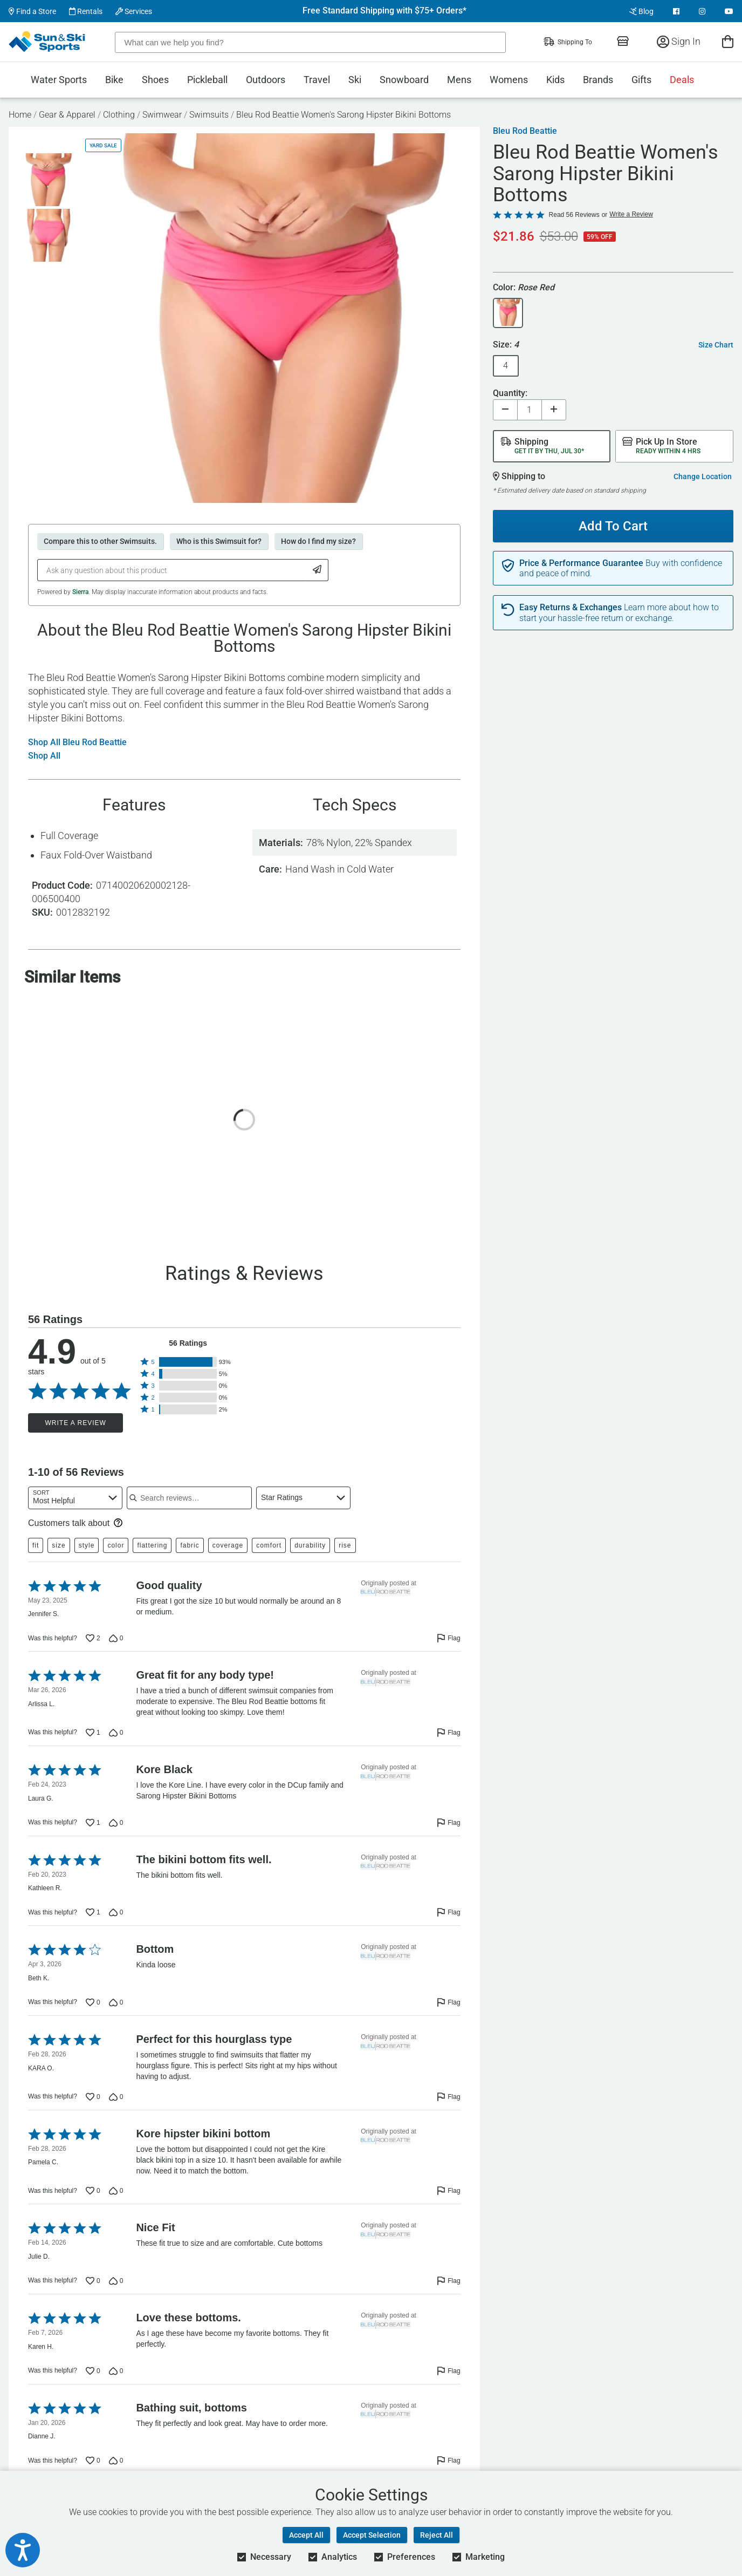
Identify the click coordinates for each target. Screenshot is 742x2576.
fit (35, 1545)
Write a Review (75, 1423)
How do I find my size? (318, 541)
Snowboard (404, 79)
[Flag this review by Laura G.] (448, 1822)
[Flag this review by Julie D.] (448, 2280)
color (115, 1545)
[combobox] (75, 1498)
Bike (114, 79)
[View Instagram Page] (702, 11)
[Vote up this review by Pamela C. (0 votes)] (93, 2190)
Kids (555, 79)
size (58, 1545)
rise (345, 1545)
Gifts (641, 79)
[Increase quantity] (553, 409)
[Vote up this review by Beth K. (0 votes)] (93, 2002)
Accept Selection (372, 2535)
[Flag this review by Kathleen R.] (448, 1912)
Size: (506, 345)
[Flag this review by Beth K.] (448, 2002)
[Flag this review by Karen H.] (448, 2370)
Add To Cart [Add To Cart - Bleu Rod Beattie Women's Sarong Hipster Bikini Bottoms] (613, 526)
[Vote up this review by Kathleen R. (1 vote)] (93, 1912)
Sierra (80, 592)
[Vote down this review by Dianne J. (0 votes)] (116, 2460)
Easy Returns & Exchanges (570, 607)
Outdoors (265, 79)
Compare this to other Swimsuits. (100, 541)
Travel (317, 79)
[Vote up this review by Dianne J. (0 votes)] (93, 2460)
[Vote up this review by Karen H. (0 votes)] (93, 2370)
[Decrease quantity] (505, 409)
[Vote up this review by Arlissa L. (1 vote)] (93, 1732)
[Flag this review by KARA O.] (448, 2096)
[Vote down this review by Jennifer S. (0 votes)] (116, 1638)
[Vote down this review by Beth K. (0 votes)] (116, 2002)
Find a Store (32, 11)
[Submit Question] (317, 570)
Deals (682, 79)
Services (133, 11)
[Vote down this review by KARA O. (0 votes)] (116, 2096)
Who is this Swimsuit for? (219, 541)
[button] (187, 1362)
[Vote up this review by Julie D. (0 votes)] (93, 2280)
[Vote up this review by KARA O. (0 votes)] (93, 2096)
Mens (459, 79)
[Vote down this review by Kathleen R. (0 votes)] (116, 1912)
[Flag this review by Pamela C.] (448, 2190)
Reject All (436, 2535)
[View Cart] (727, 41)
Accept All (306, 2535)
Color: (523, 287)
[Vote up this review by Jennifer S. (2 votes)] (93, 1638)
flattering (152, 1545)
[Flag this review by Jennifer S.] (448, 1638)
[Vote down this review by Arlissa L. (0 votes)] (116, 1732)
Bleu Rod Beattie (525, 131)
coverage (227, 1545)
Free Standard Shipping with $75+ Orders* (384, 10)
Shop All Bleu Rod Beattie (77, 742)
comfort (268, 1545)
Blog (641, 11)
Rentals (85, 11)
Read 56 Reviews (574, 215)
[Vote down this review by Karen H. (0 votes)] (116, 2370)
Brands (598, 79)
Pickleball (207, 79)
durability (310, 1545)
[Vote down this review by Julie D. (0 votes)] (116, 2280)
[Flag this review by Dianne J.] (448, 2460)
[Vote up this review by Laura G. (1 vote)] (93, 1822)
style (87, 1545)
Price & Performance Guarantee (581, 563)
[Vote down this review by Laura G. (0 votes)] (116, 1822)
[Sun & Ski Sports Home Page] (48, 41)
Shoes (155, 79)
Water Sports (59, 79)
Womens (509, 79)
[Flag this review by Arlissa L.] (448, 1732)
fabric (189, 1545)
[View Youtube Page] (729, 11)
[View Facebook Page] (676, 11)
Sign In (678, 41)
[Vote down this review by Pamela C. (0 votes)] (116, 2190)
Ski (354, 79)
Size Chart (715, 345)
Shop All (44, 756)
